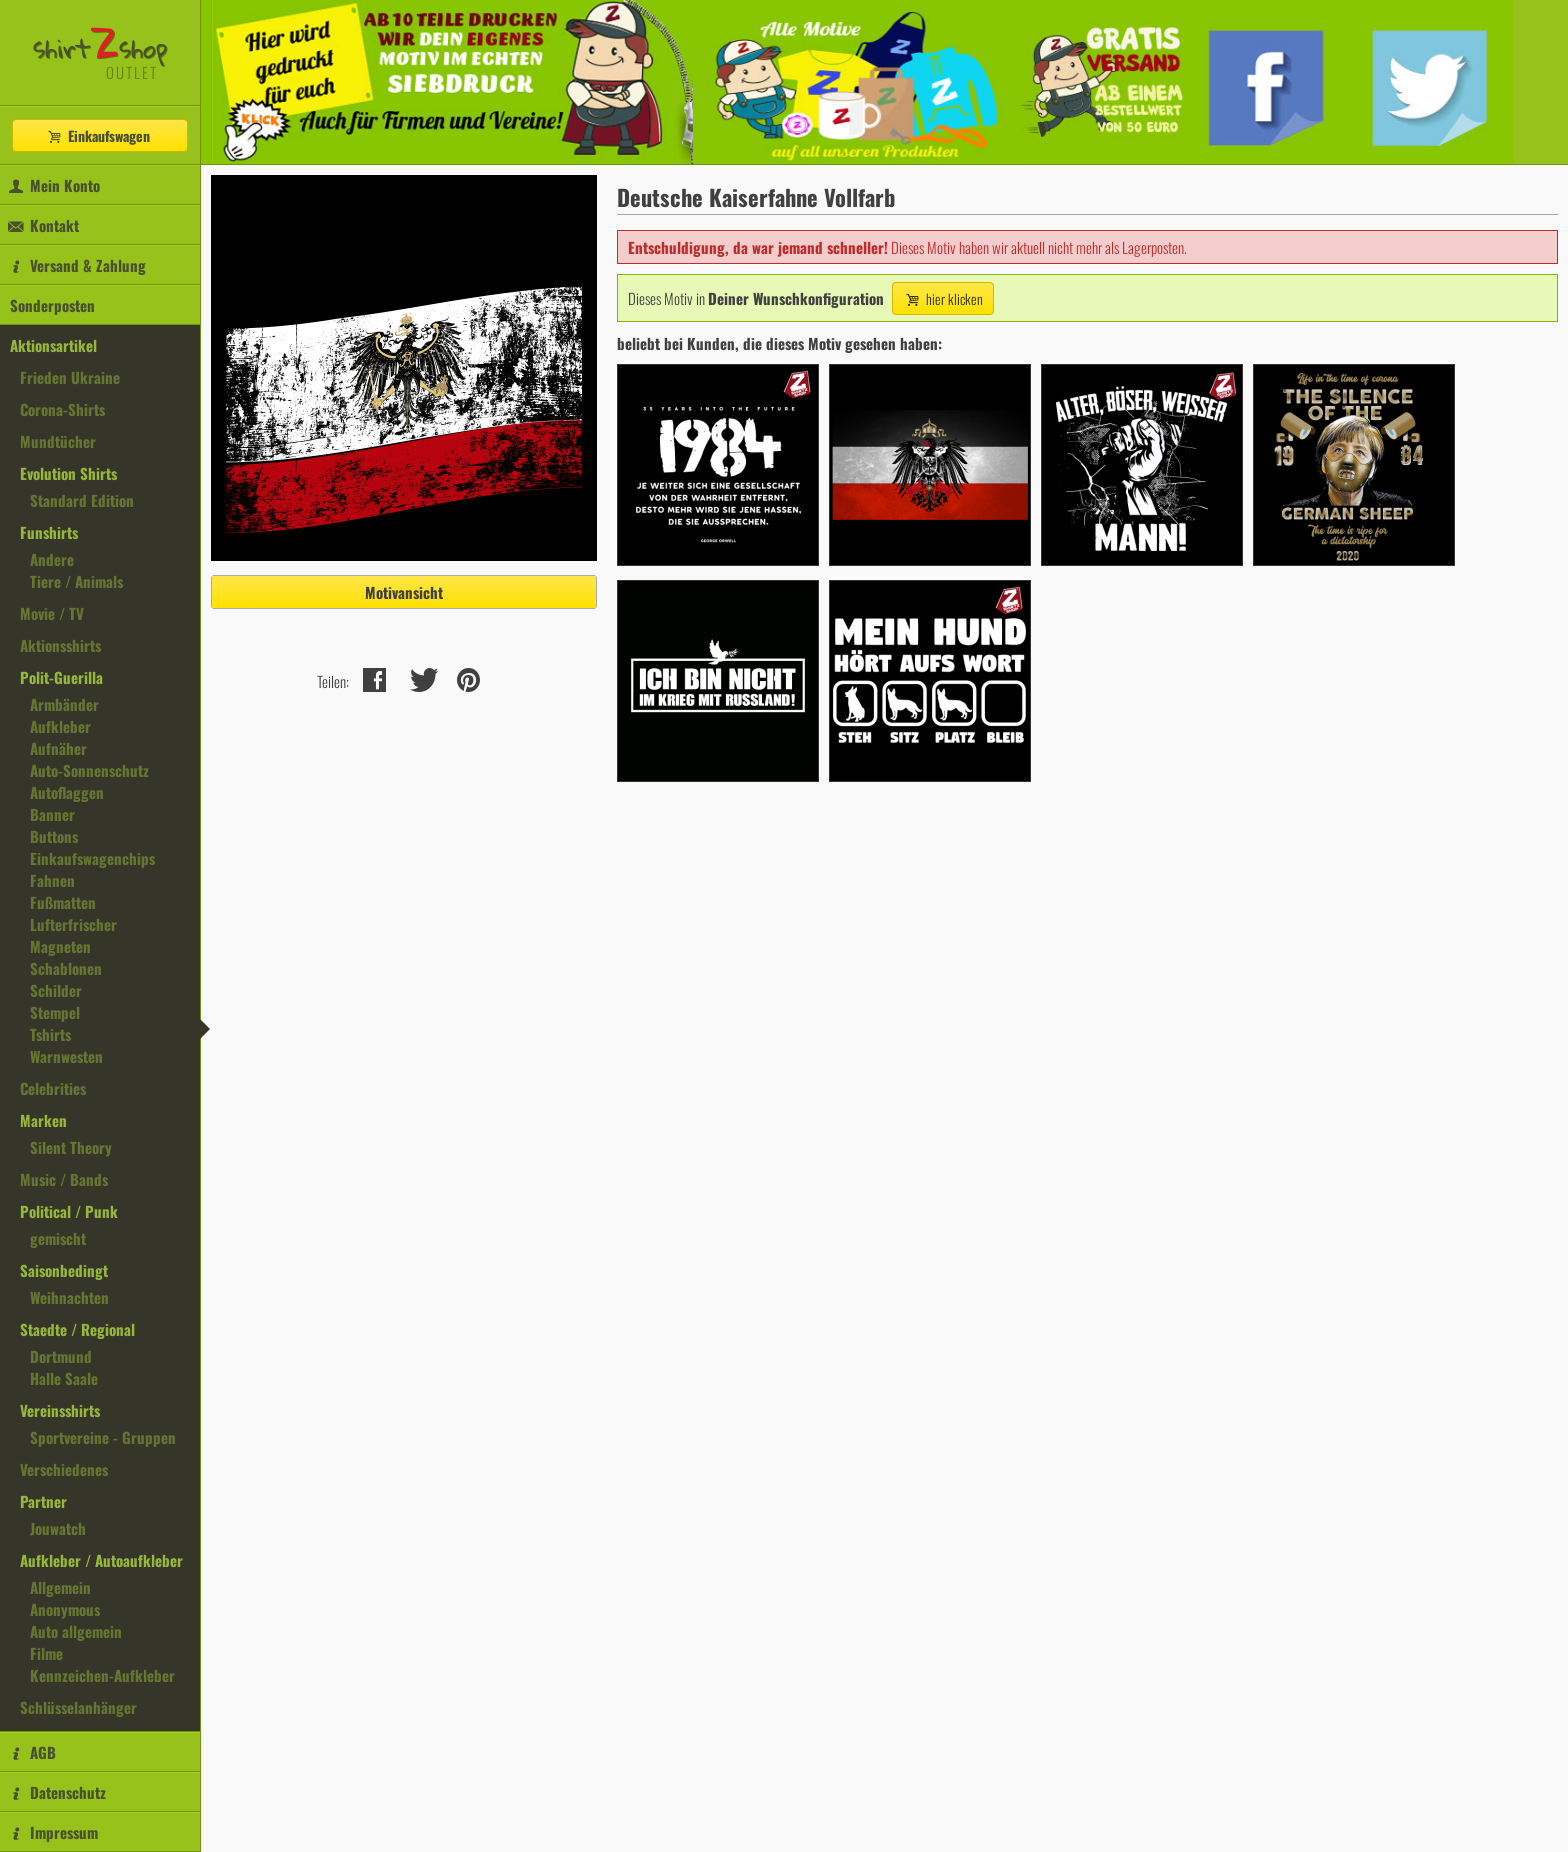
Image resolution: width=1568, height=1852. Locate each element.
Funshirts (49, 532)
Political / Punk (69, 1211)
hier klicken (943, 298)
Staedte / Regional (77, 1329)
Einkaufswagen (98, 135)
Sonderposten (52, 305)
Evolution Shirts (68, 473)
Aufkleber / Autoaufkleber (101, 1560)
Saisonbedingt (64, 1270)
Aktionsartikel (53, 345)
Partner (43, 1501)
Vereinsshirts (60, 1410)
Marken (43, 1120)
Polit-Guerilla (61, 677)
